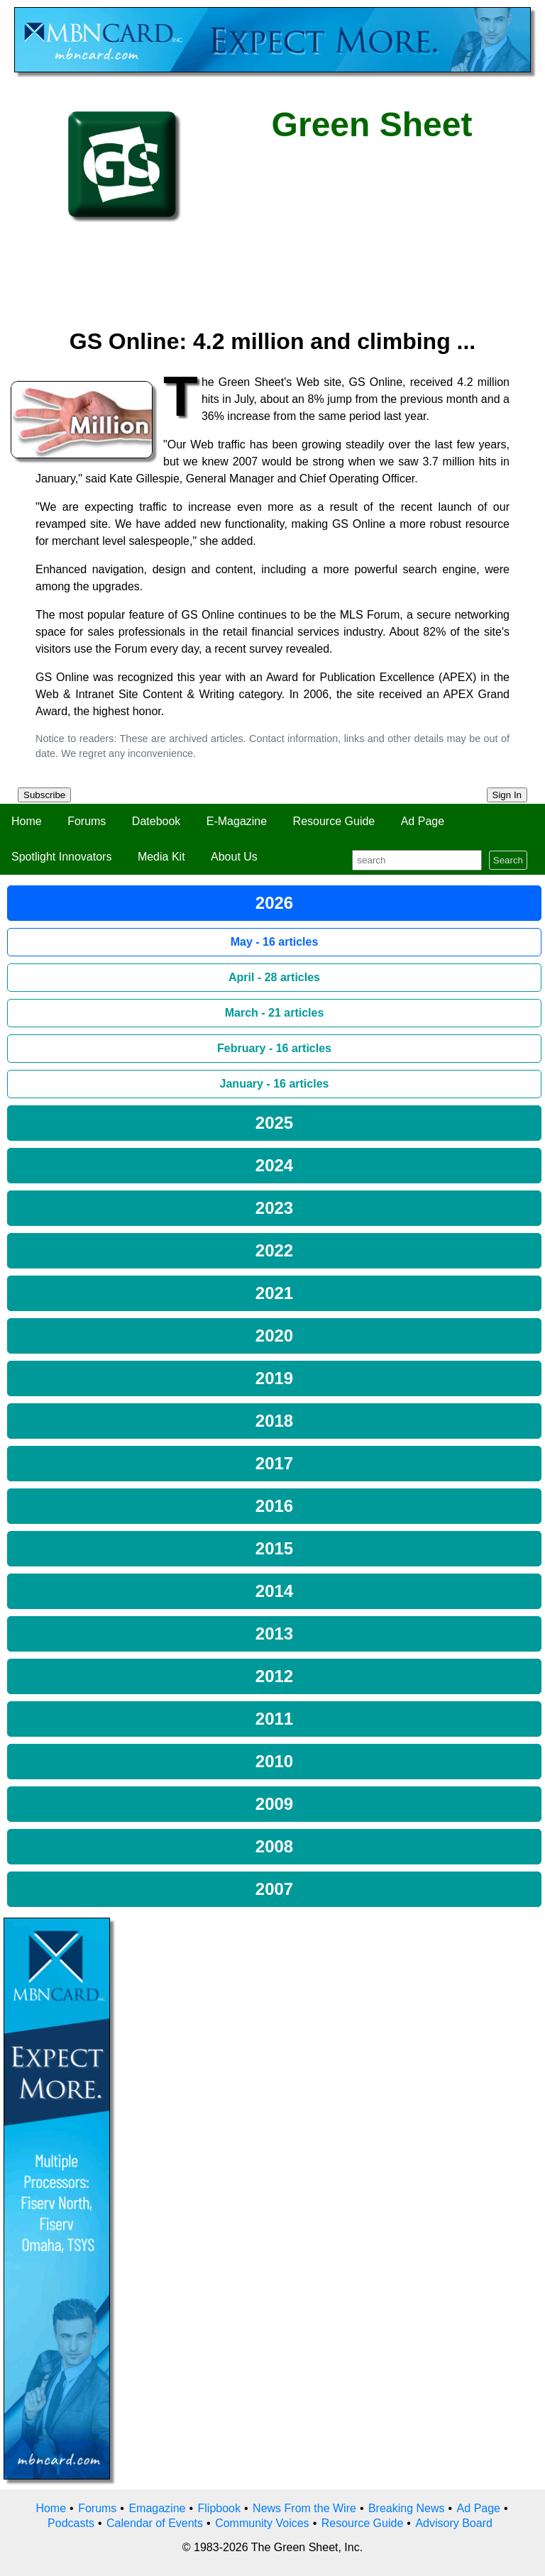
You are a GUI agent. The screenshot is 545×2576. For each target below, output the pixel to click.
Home (26, 821)
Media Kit (161, 857)
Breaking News (406, 2508)
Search (508, 860)
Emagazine (156, 2508)
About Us (234, 857)
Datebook (156, 821)
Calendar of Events (154, 2523)
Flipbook (219, 2508)
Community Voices (262, 2523)
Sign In (507, 795)
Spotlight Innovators (61, 857)
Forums (86, 821)
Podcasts (71, 2523)
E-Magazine (237, 821)
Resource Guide (334, 821)
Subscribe (44, 795)
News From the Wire (304, 2508)
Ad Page (422, 821)
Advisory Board (453, 2523)
